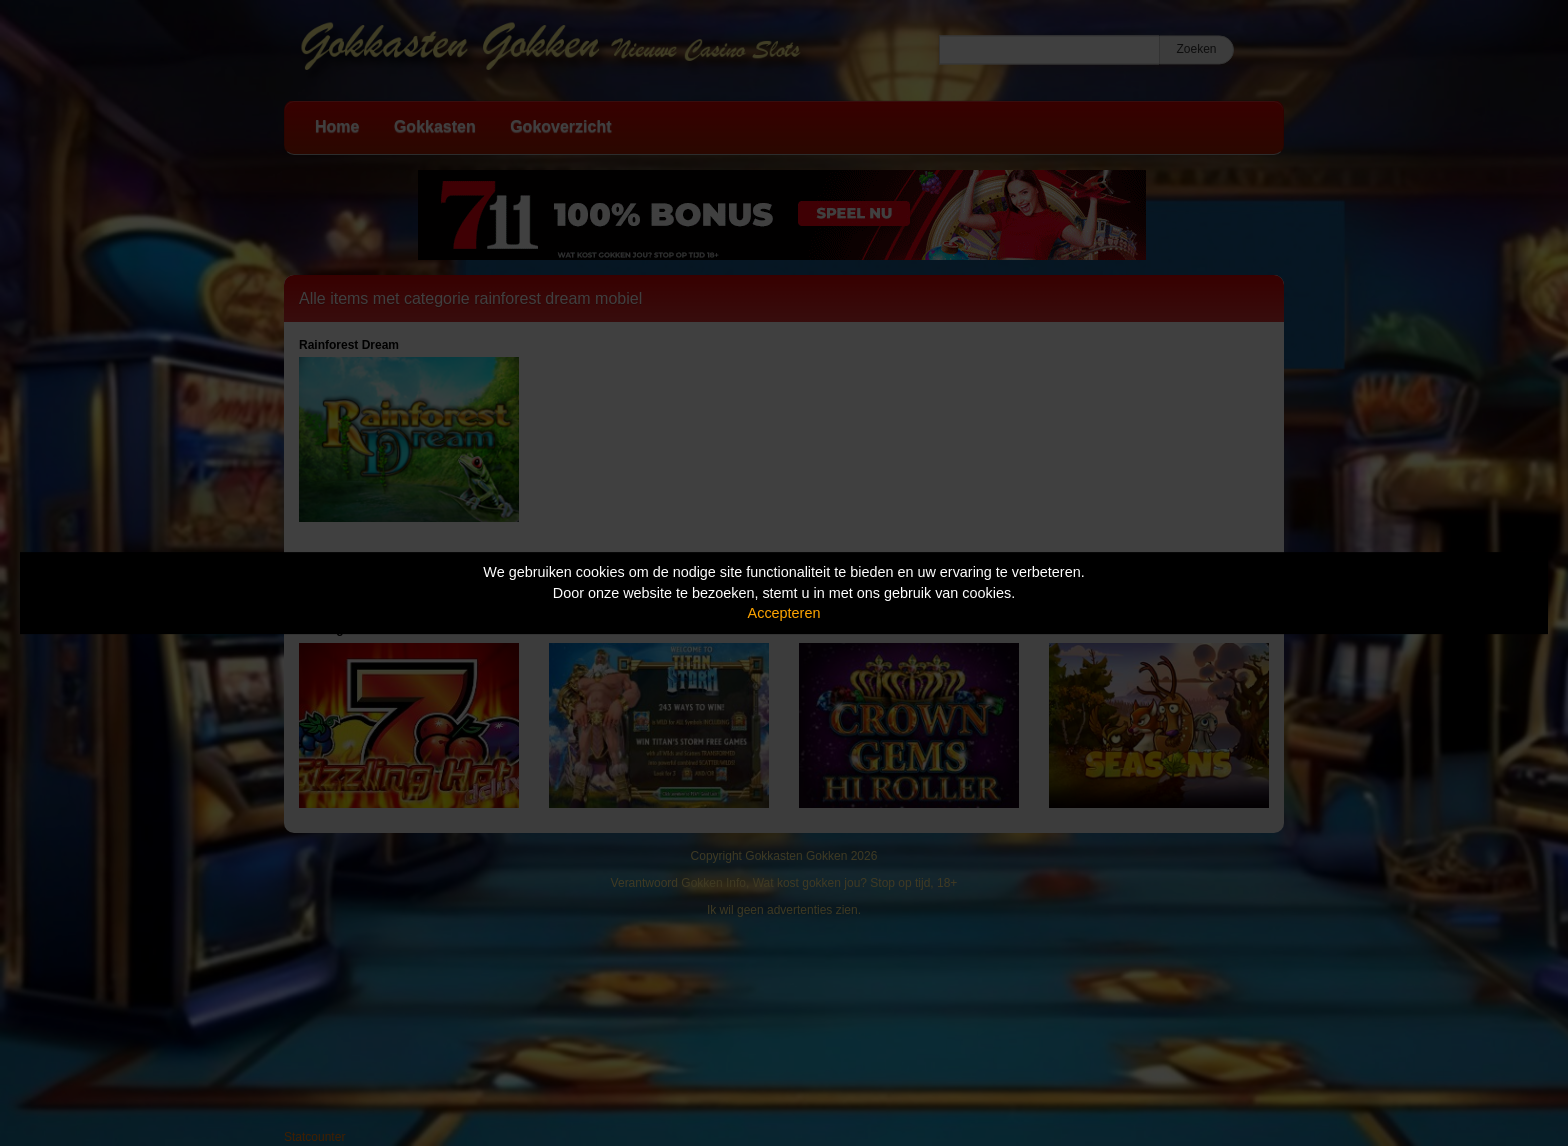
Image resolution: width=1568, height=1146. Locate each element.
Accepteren (784, 613)
